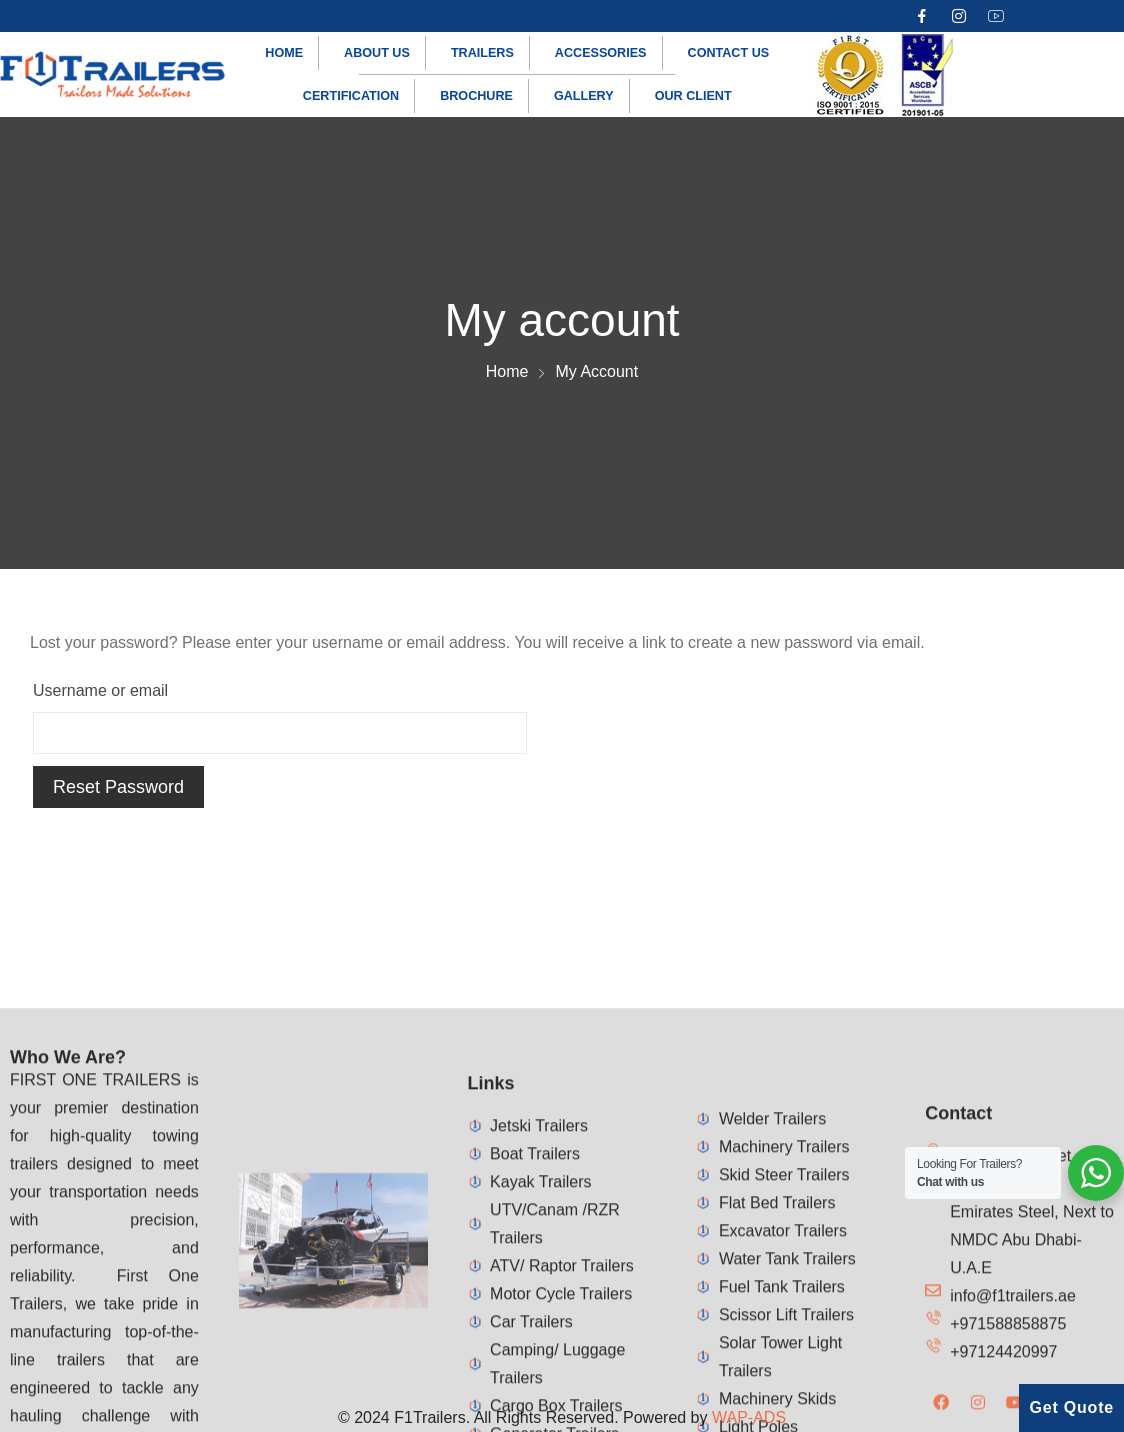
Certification (351, 96)
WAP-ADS (749, 1417)
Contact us (729, 53)
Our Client (693, 96)
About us (377, 53)
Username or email (100, 690)
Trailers (482, 53)
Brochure (476, 96)
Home (284, 53)
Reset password (118, 787)
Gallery (584, 96)
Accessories (601, 53)
